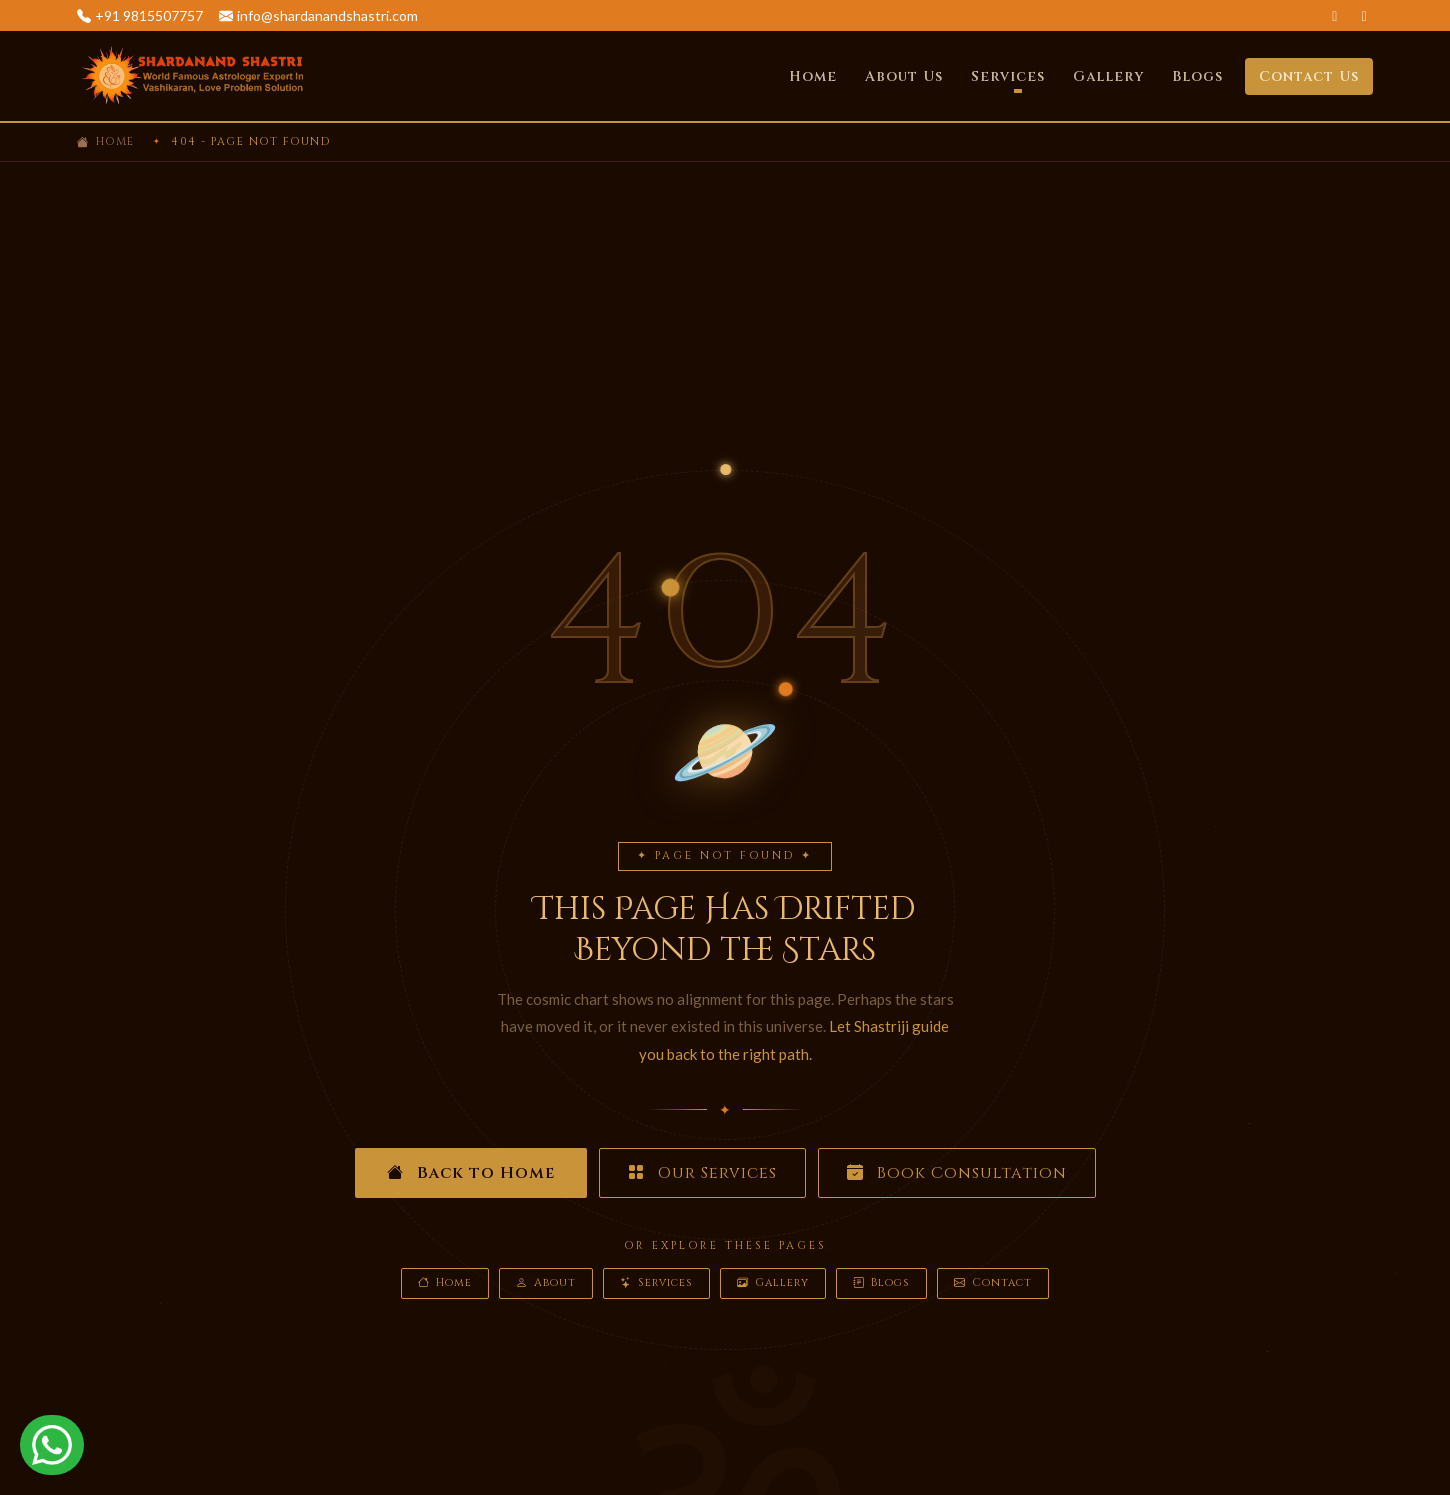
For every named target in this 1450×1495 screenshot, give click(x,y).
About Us (904, 76)
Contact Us (1309, 76)
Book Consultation (957, 1173)
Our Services (702, 1173)
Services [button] (1008, 76)
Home (813, 76)
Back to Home (471, 1173)
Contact (993, 1283)
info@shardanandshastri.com (327, 15)
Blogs (1197, 76)
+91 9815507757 (149, 15)
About (546, 1283)
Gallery (1108, 76)
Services (656, 1283)
